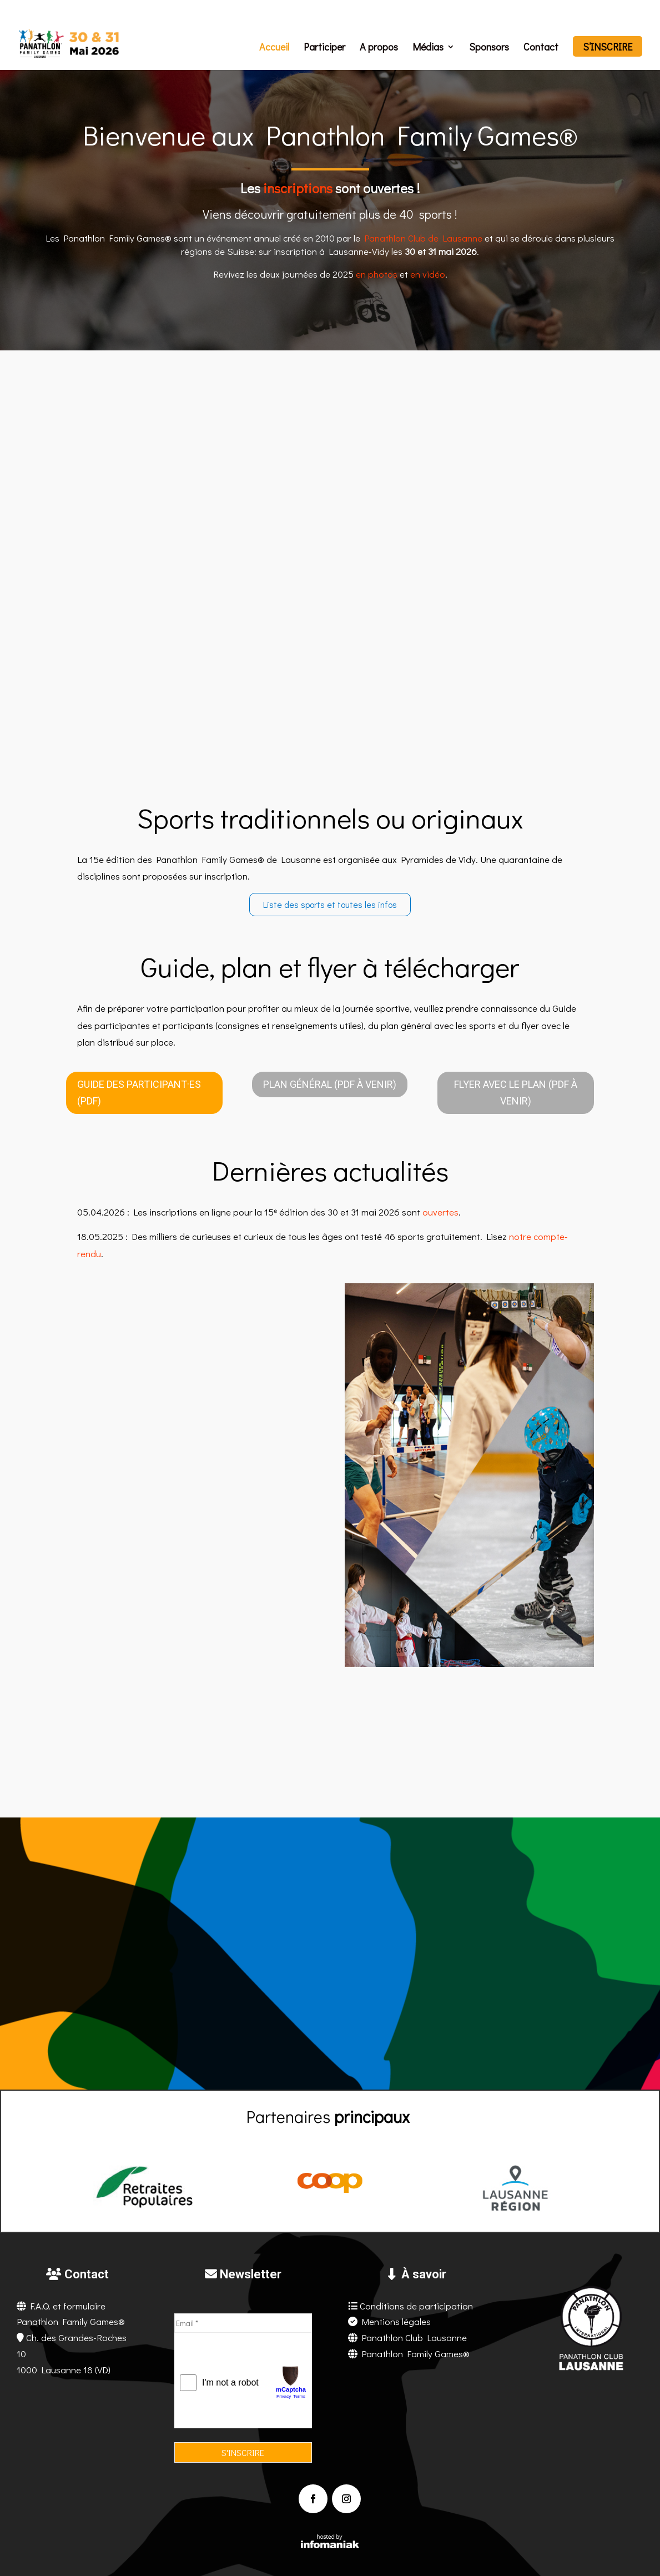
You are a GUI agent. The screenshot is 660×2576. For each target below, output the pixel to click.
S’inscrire (607, 48)
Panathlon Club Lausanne (414, 2337)
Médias (428, 48)
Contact (540, 48)
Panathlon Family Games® (415, 2353)
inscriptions (297, 188)
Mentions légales (396, 2321)
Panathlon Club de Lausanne (423, 238)
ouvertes (440, 1212)
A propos (379, 48)
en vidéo (427, 274)
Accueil (274, 48)
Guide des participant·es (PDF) (139, 1092)
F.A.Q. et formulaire (67, 2305)
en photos (376, 274)
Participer (324, 48)
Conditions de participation (416, 2305)
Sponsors (489, 48)
